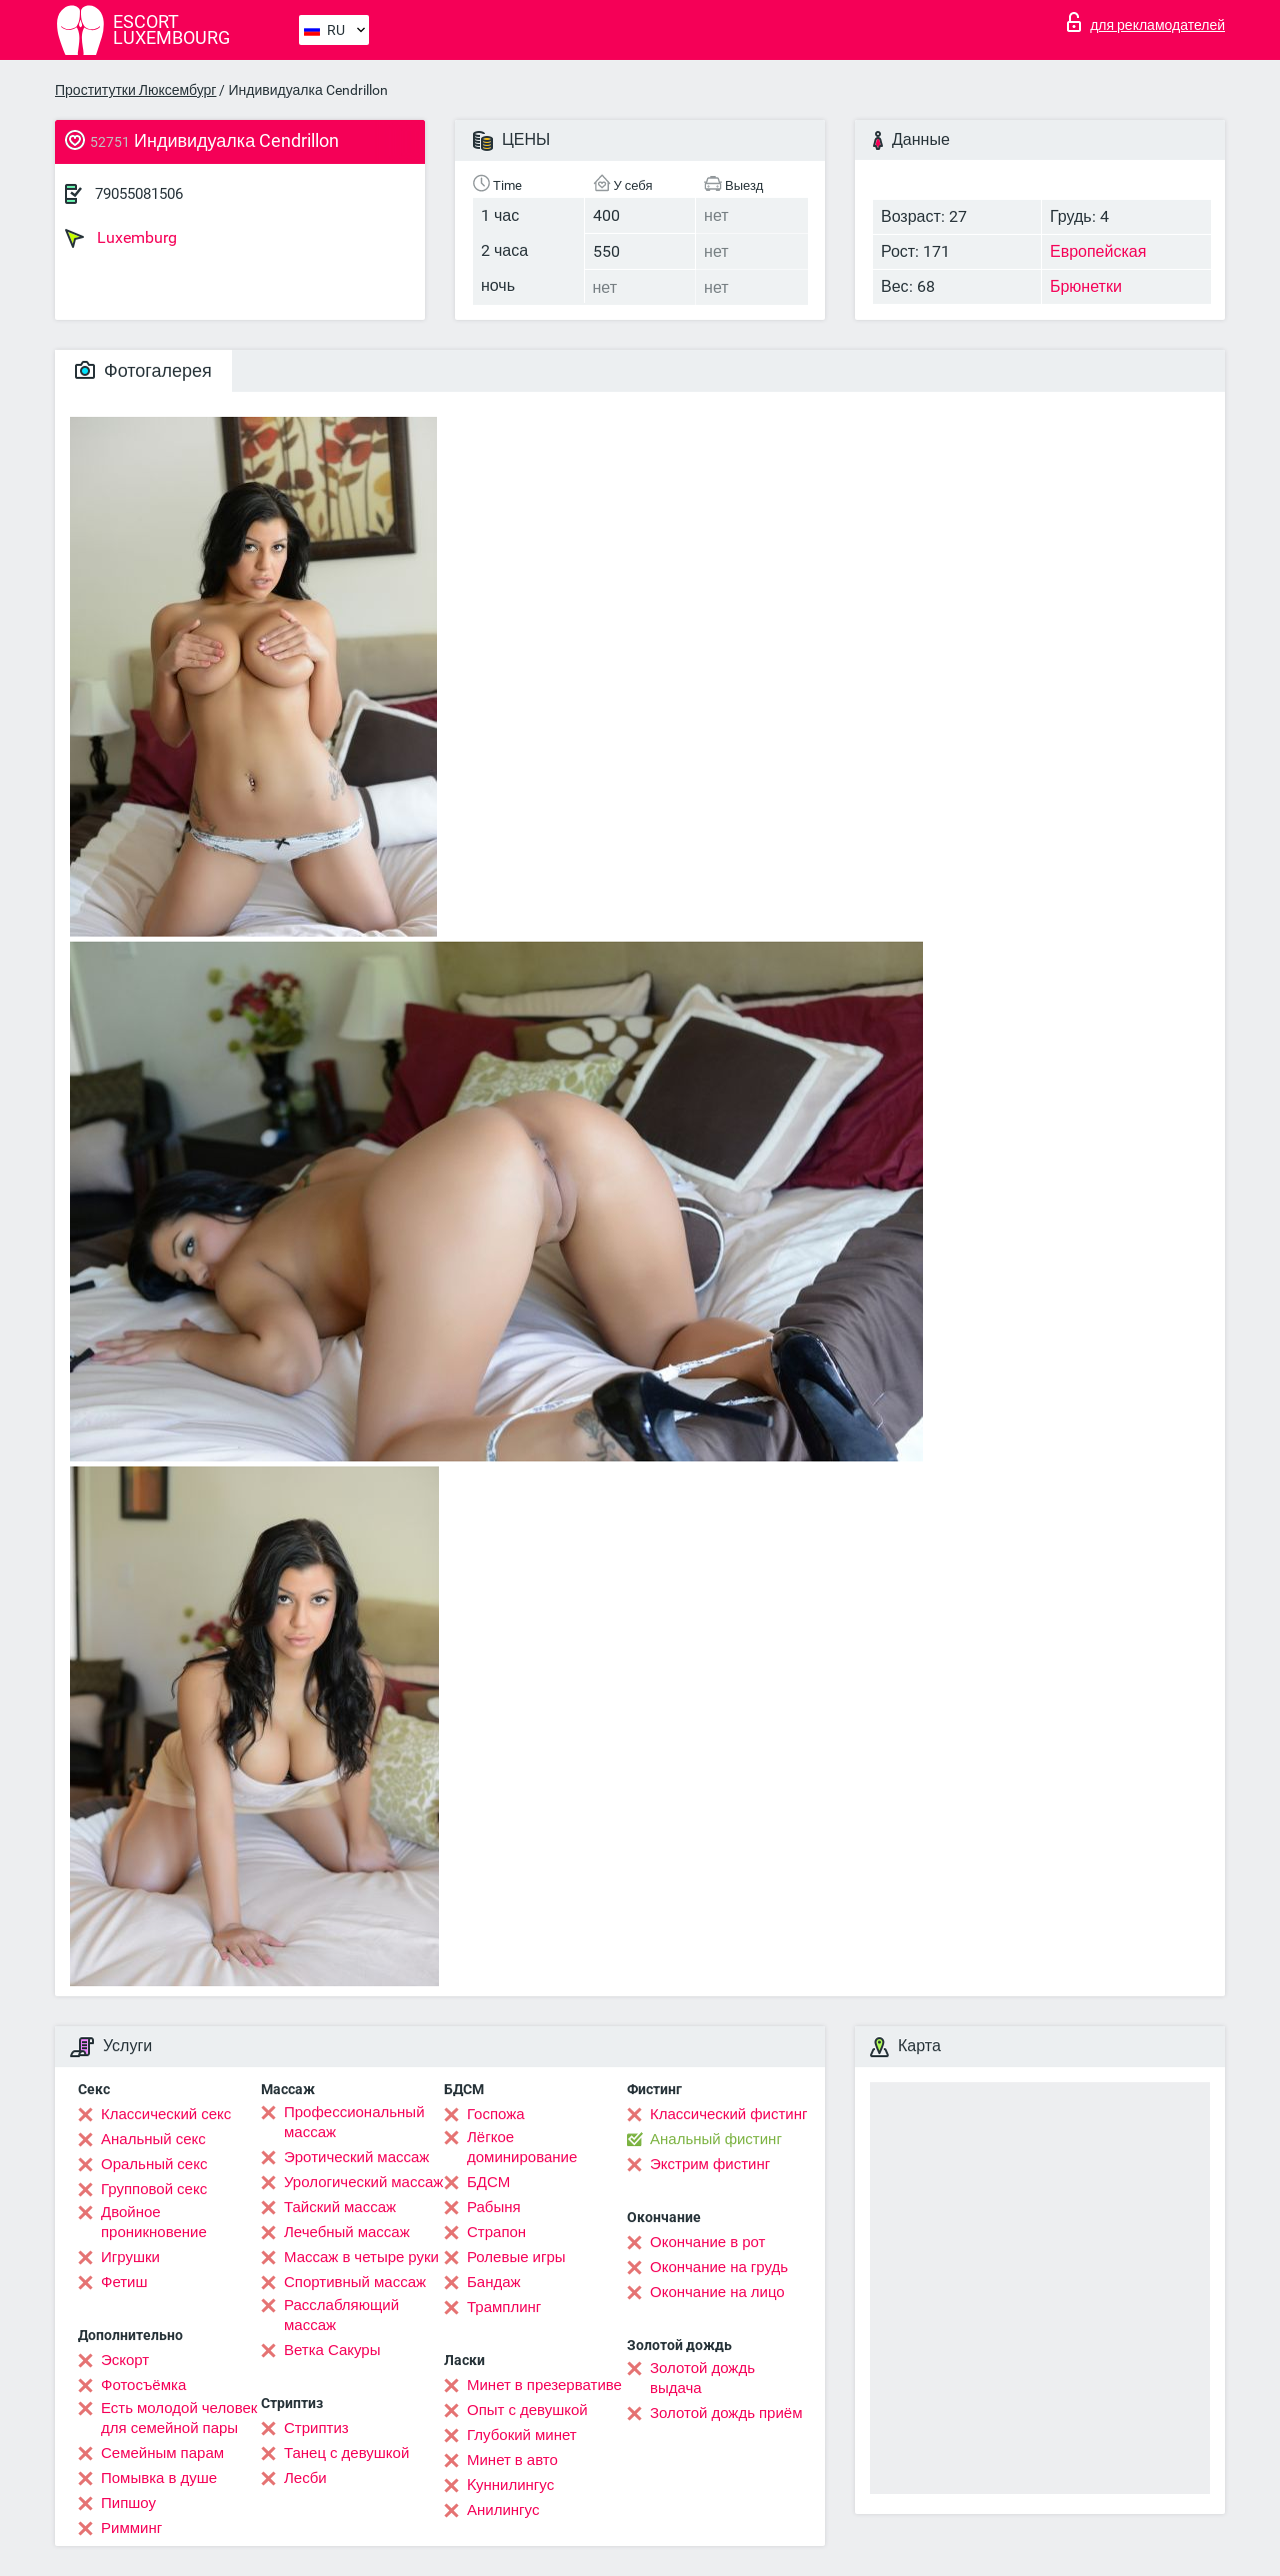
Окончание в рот (707, 2242)
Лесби (305, 2478)
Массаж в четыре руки (361, 2257)
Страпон (496, 2232)
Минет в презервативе (544, 2385)
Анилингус (503, 2510)
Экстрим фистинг (710, 2164)
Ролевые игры (516, 2257)
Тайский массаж (340, 2207)
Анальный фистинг (716, 2139)
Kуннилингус (510, 2485)
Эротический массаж (356, 2157)
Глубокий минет (522, 2435)
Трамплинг (504, 2307)
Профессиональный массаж (354, 2122)
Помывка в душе (159, 2478)
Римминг (131, 2528)
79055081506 (139, 194)
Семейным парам (162, 2453)
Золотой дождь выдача (702, 2378)
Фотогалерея (143, 370)
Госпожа (496, 2114)
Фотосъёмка (143, 2385)
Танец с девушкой (346, 2453)
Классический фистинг (728, 2114)
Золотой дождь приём (726, 2413)
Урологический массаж (363, 2182)
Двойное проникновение (154, 2222)
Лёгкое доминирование (522, 2147)
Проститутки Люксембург (135, 90)
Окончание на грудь (719, 2267)
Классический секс (166, 2114)
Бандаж (494, 2282)
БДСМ (488, 2182)
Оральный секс (154, 2164)
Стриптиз (316, 2428)
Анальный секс (153, 2139)
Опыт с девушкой (527, 2410)
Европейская (1098, 251)
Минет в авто (512, 2460)
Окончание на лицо (717, 2292)
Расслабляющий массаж (341, 2315)
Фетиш (124, 2282)
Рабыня (494, 2207)
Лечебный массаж (347, 2232)
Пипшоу (128, 2503)
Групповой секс (154, 2189)
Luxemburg (121, 238)
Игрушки (130, 2257)
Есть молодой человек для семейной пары (179, 2418)
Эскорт (125, 2360)
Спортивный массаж (355, 2282)
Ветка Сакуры (332, 2350)
